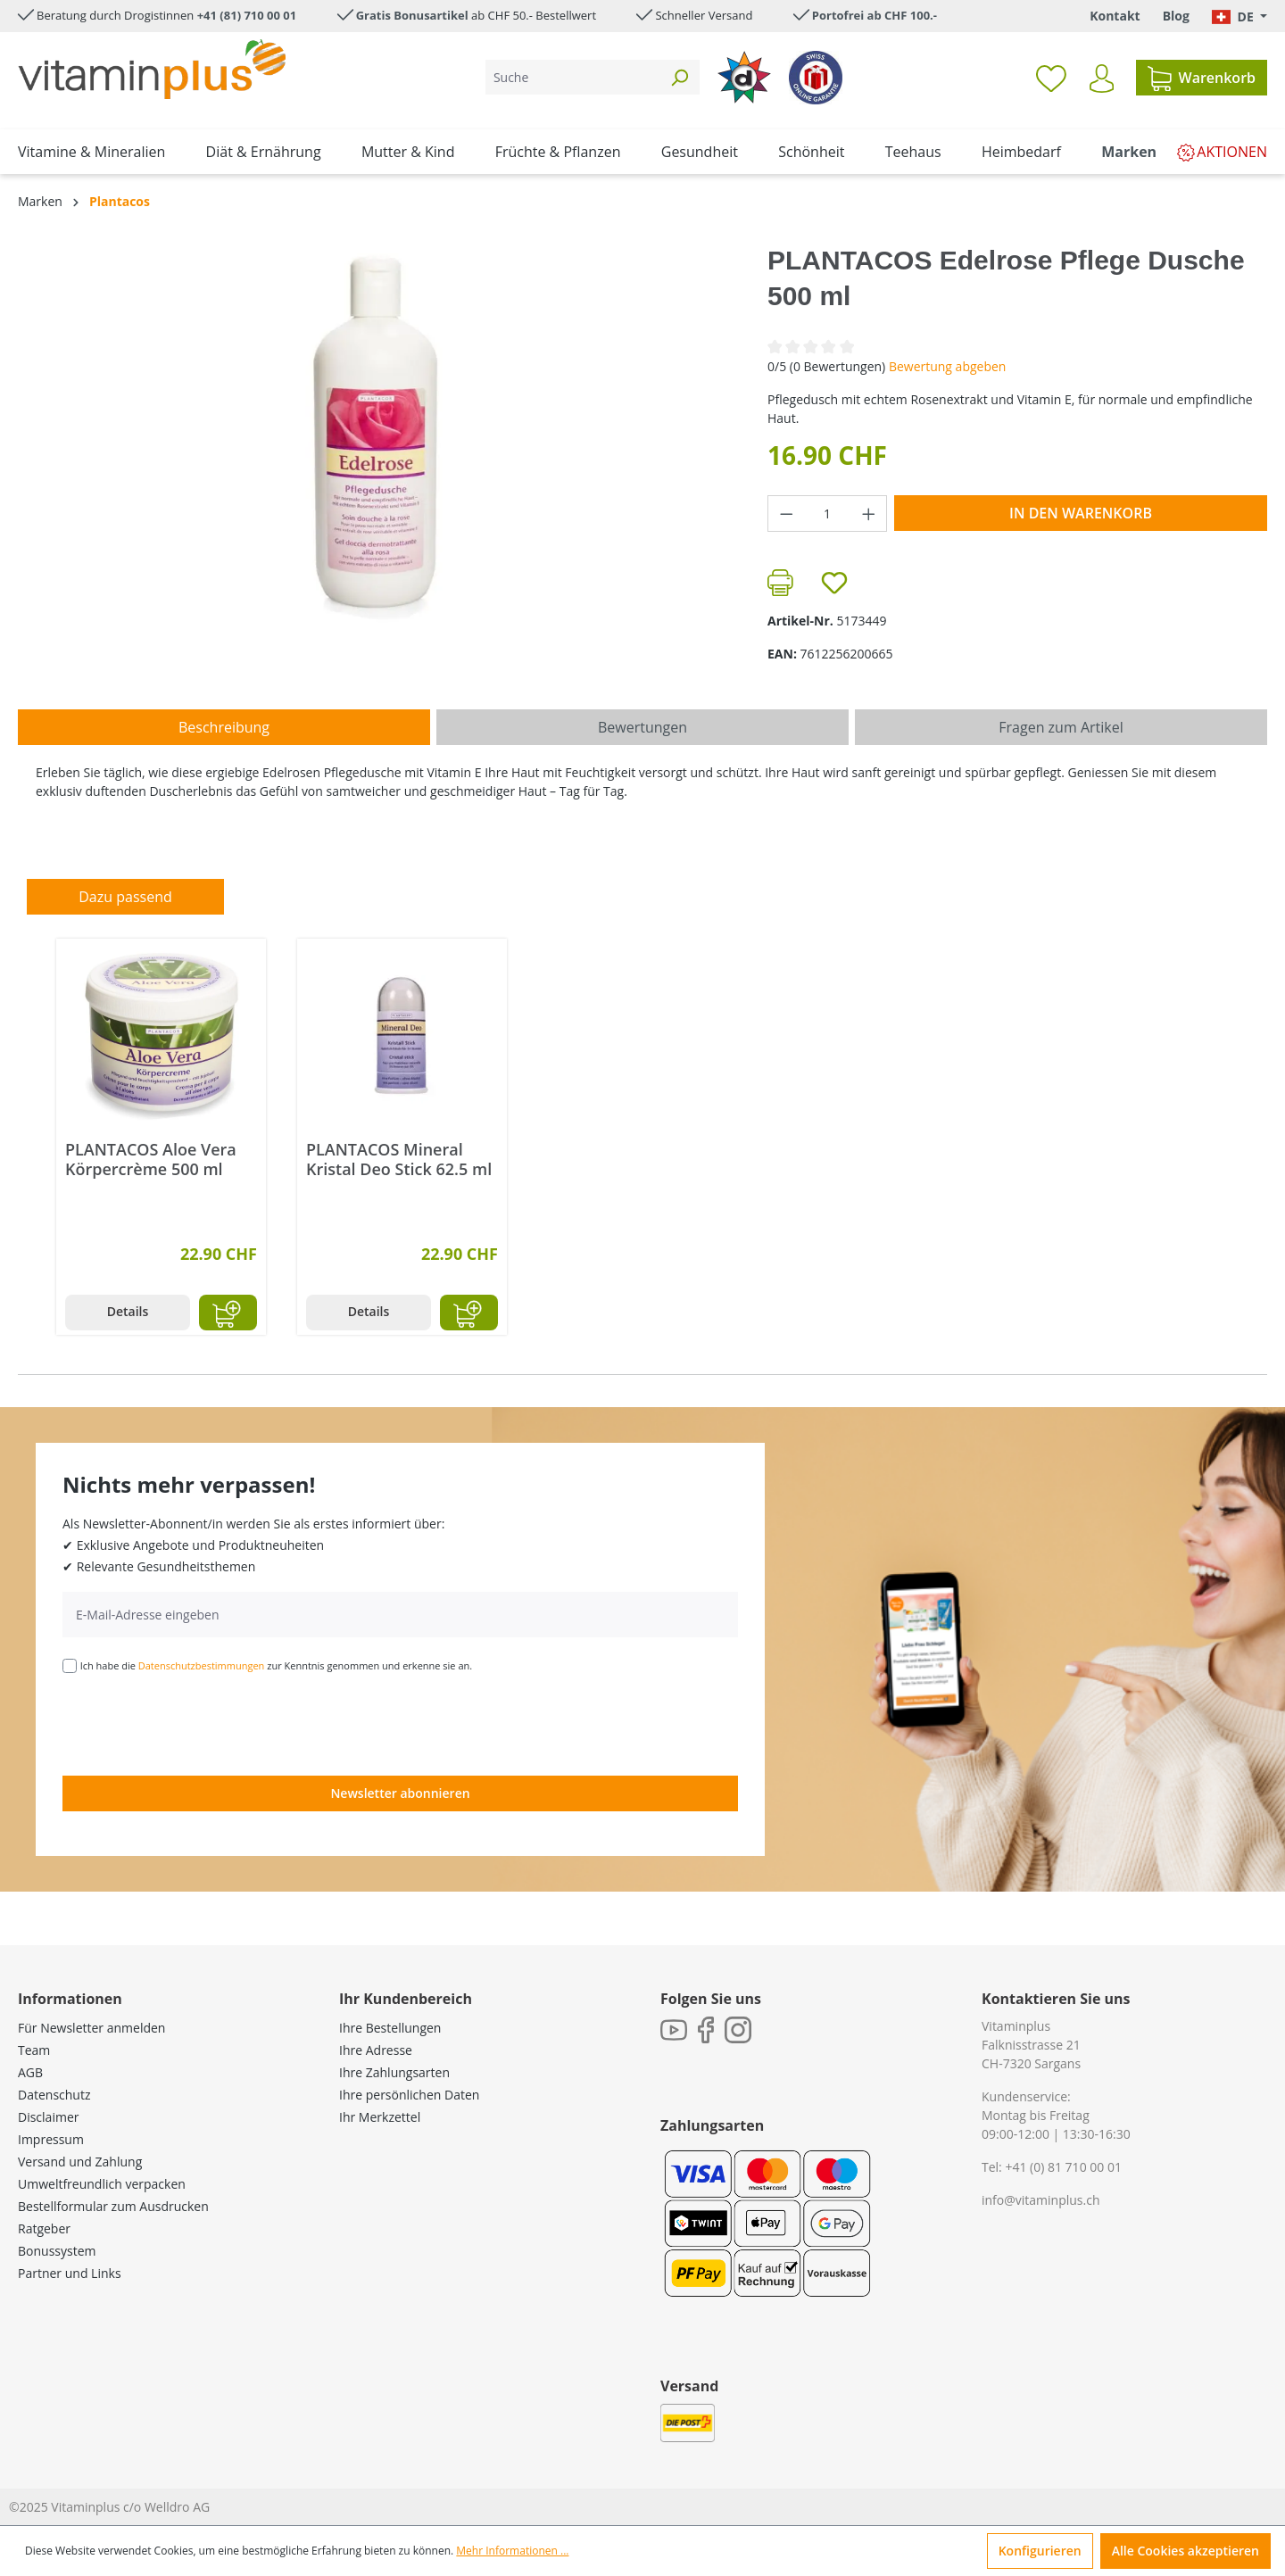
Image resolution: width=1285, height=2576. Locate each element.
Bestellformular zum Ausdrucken (113, 2206)
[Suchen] (679, 77)
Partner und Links (69, 2273)
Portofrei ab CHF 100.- (874, 15)
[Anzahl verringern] (786, 513)
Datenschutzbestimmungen (201, 1665)
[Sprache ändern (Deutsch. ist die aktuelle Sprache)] (1239, 16)
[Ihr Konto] (1101, 78)
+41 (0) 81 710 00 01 (1063, 2166)
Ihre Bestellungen (390, 2027)
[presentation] (198, 1723)
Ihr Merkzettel (379, 2116)
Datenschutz (54, 2094)
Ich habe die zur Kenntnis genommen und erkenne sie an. (276, 1665)
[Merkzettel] (1051, 77)
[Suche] (572, 77)
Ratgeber (44, 2228)
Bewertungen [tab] (642, 727)
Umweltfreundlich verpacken (102, 2183)
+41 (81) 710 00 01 (247, 15)
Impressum (51, 2139)
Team (34, 2050)
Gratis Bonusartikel (412, 15)
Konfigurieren (1040, 2550)
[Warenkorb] (1201, 77)
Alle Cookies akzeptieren (1185, 2550)
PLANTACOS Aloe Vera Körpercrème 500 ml (150, 1159)
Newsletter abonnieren (399, 1793)
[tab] (224, 727)
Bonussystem (56, 2250)
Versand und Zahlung (80, 2161)
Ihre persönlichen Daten (409, 2094)
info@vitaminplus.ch (1041, 2199)
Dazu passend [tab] (125, 897)
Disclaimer (48, 2116)
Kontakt (1115, 15)
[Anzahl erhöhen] (869, 513)
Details (128, 1311)
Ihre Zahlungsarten (394, 2072)
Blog (1176, 15)
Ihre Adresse (375, 2050)
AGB (30, 2072)
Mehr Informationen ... (512, 2550)
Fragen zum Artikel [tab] (1061, 727)
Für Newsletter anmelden (91, 2027)
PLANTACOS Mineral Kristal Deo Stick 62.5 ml (399, 1159)
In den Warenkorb (1080, 513)
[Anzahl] (827, 513)
